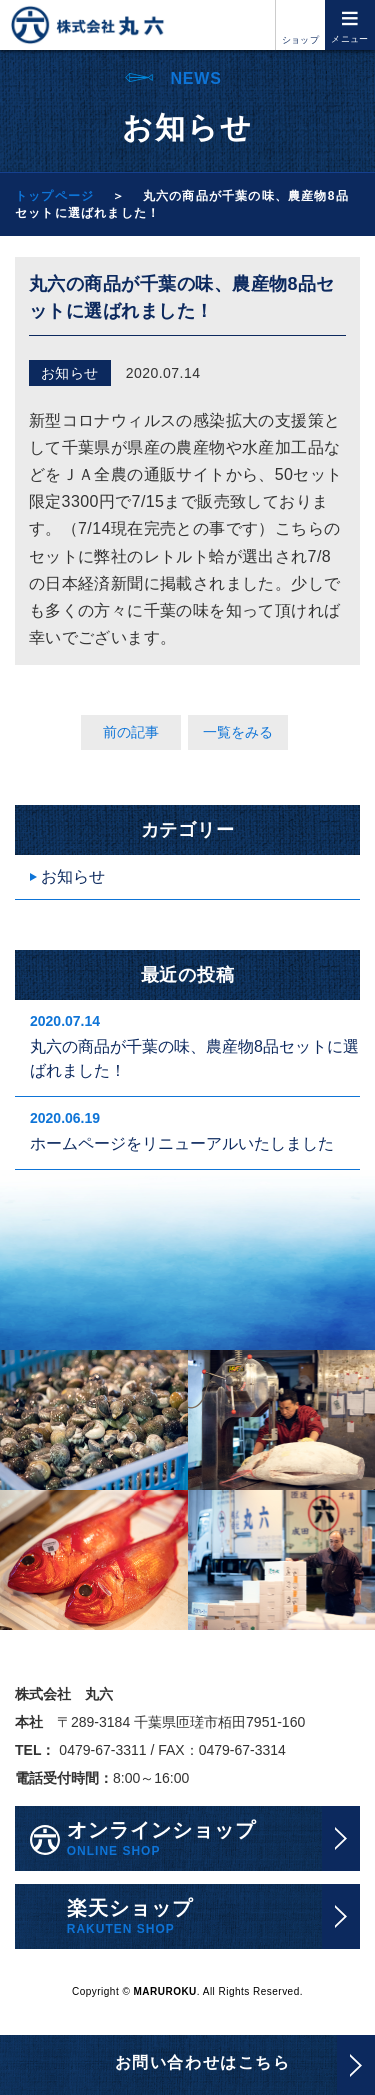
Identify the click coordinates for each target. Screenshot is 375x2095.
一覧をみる (238, 732)
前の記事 (131, 732)
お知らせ (73, 876)
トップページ (54, 196)
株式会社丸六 (87, 25)
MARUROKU (165, 1992)
